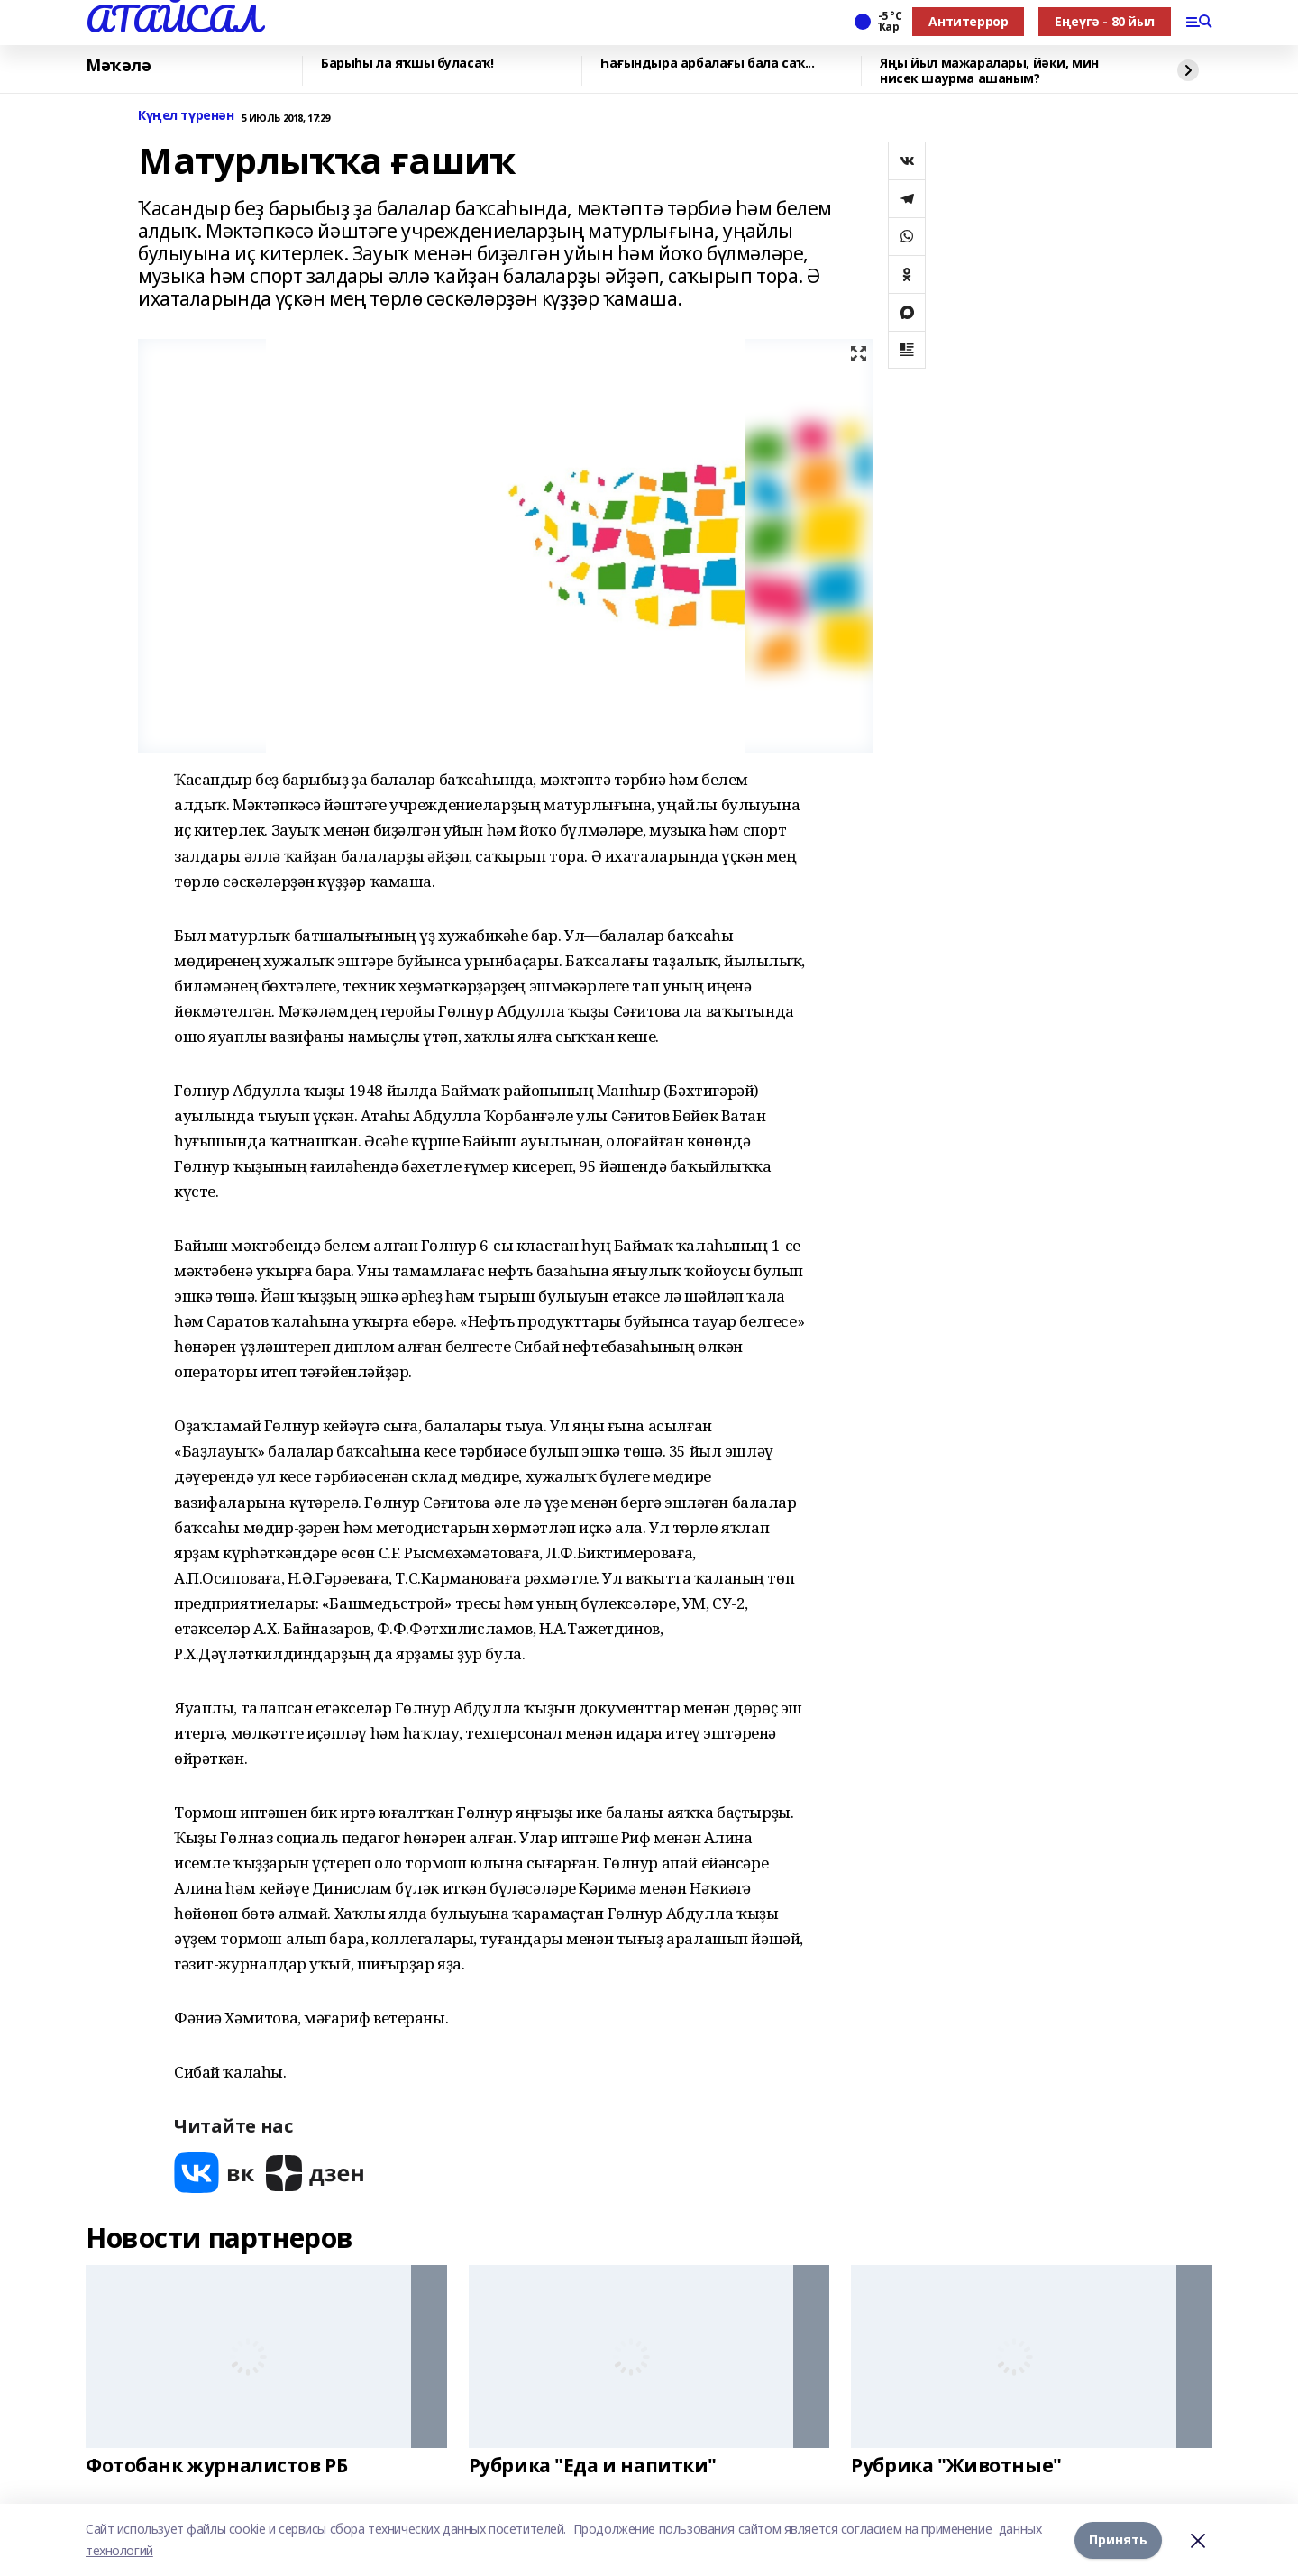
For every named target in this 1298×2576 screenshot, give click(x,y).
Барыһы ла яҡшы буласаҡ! (407, 63)
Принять (1118, 2539)
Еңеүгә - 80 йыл (1105, 21)
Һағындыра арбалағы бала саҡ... (707, 63)
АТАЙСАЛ (173, 19)
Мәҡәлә (118, 66)
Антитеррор (968, 21)
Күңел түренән (186, 115)
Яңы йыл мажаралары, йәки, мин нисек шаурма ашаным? (989, 71)
